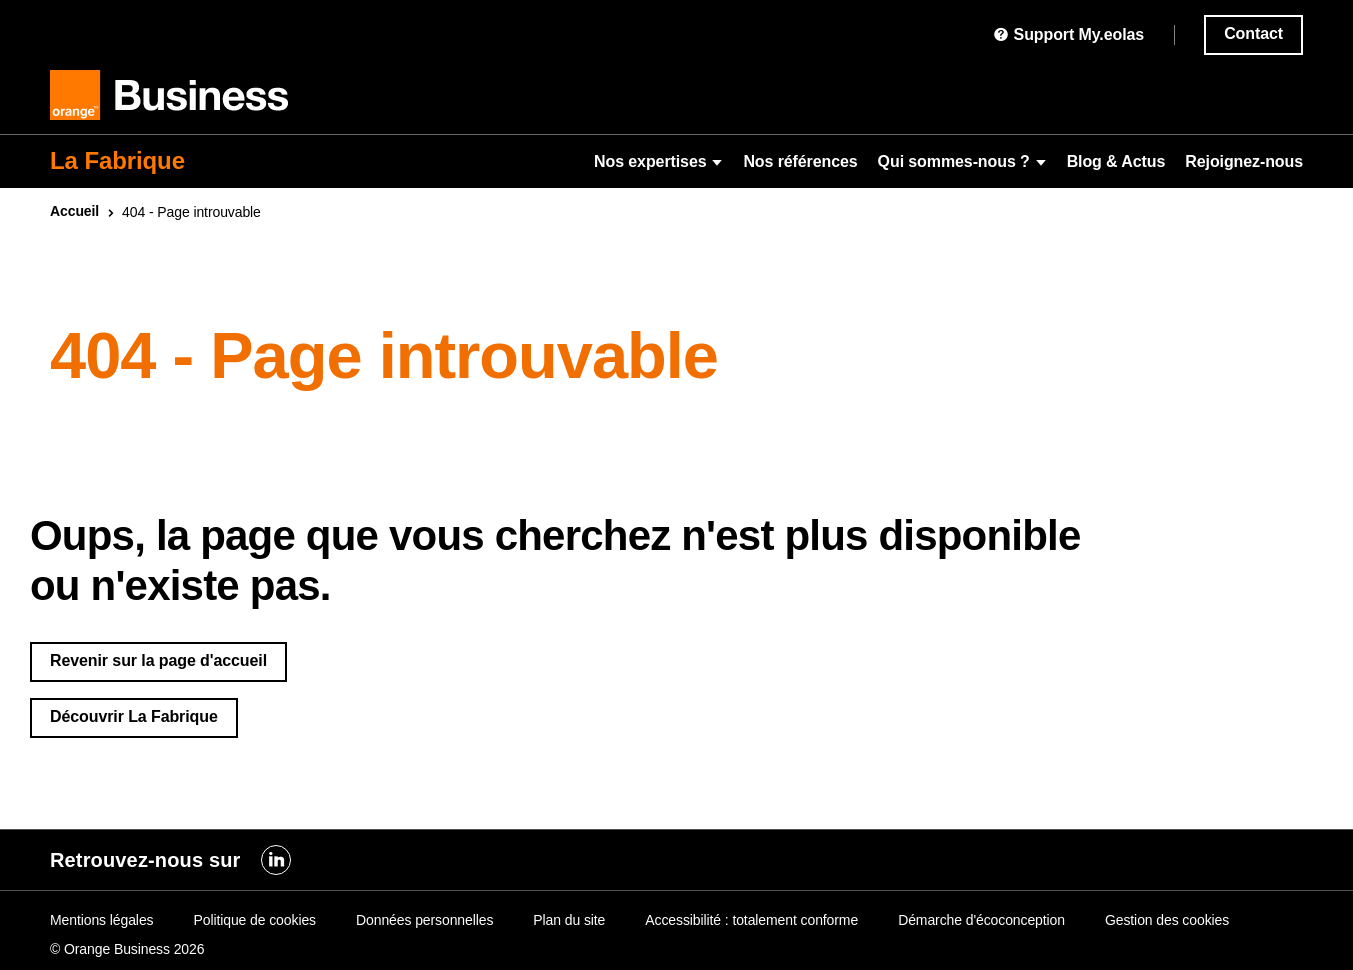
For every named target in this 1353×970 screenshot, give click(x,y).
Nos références (800, 161)
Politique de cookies (254, 920)
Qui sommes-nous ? (962, 161)
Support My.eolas (1068, 34)
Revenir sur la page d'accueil (158, 660)
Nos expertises (658, 161)
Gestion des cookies (1167, 920)
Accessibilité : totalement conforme (751, 920)
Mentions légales (101, 920)
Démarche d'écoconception (981, 920)
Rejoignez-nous (1244, 161)
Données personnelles (424, 920)
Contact (1253, 33)
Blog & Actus (1116, 161)
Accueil (74, 211)
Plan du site (569, 920)
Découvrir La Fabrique (134, 716)
